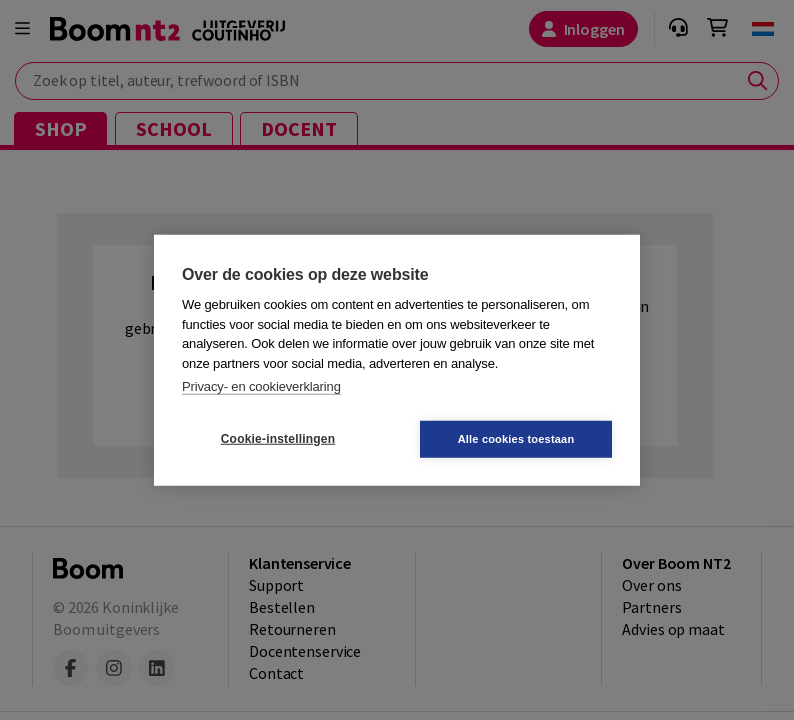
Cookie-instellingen (278, 439)
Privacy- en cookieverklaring (261, 386)
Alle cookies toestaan (516, 438)
